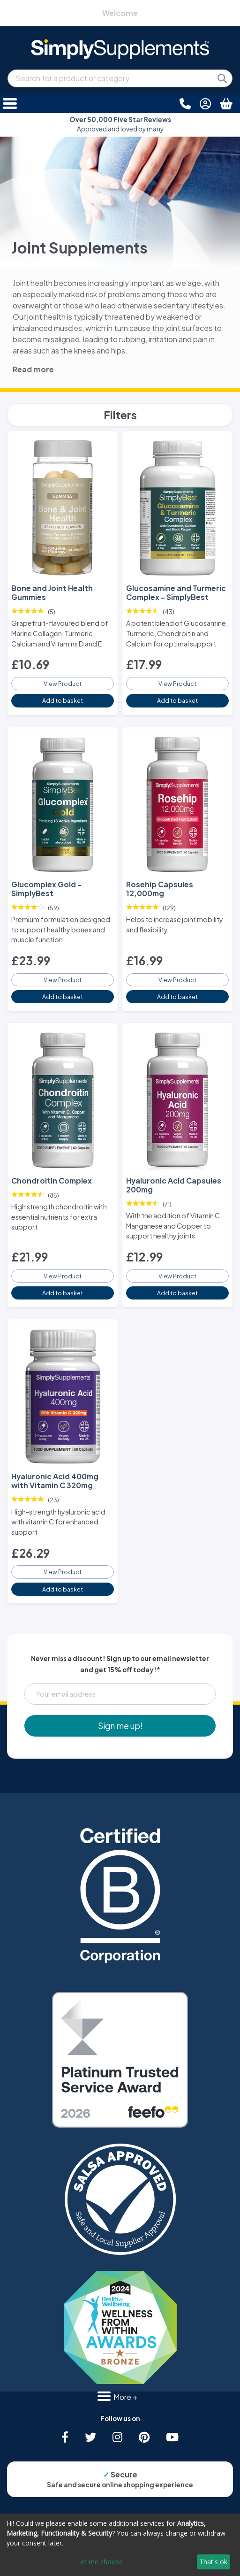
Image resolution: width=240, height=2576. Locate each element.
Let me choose (100, 2561)
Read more (33, 369)
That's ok (213, 2561)
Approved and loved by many (120, 124)
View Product (63, 683)
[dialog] (120, 2545)
